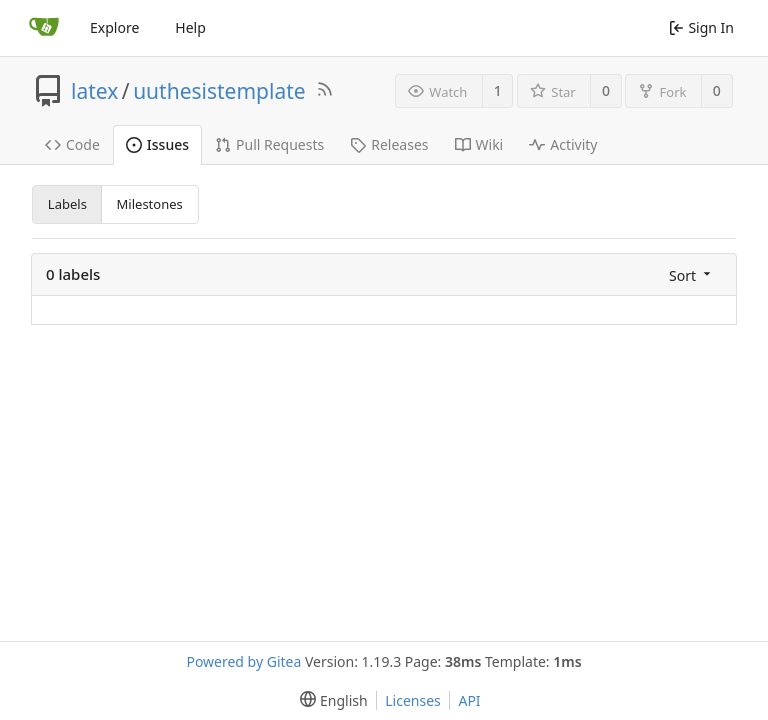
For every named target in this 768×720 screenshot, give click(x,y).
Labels (67, 204)
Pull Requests (269, 144)
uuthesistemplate (219, 91)
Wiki (479, 144)
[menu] (688, 274)
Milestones (150, 204)
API (469, 700)
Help (190, 27)
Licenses (413, 700)
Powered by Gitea (243, 661)
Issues (157, 144)
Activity (563, 144)
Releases (389, 144)
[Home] (44, 28)
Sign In (701, 27)
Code (72, 144)
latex (94, 91)
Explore (114, 27)
